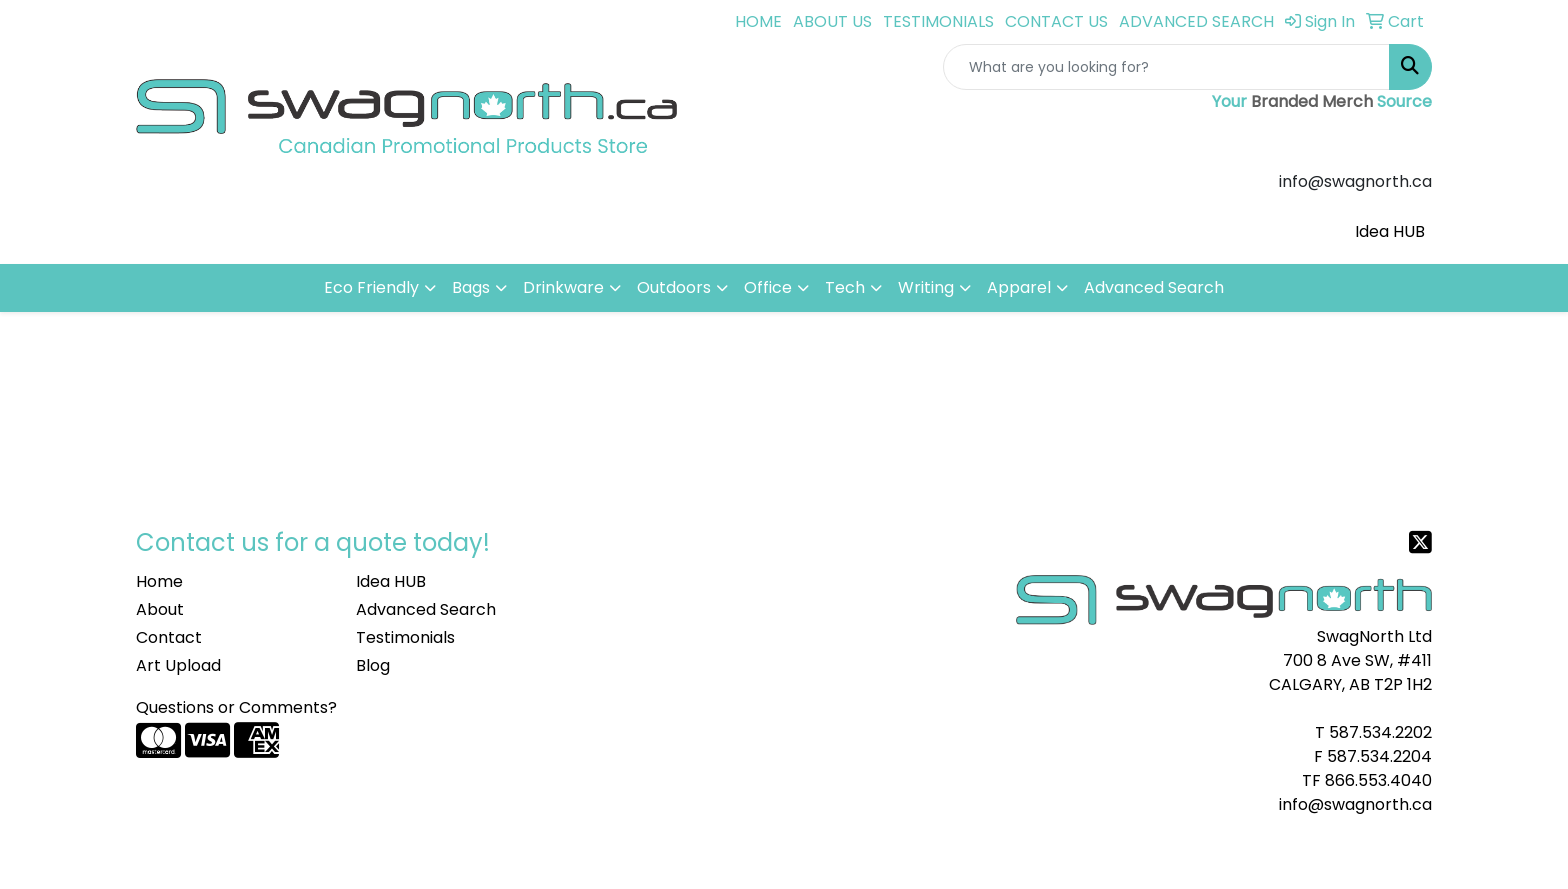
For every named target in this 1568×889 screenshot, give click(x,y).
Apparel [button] (1019, 287)
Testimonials (405, 637)
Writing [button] (926, 287)
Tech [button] (845, 287)
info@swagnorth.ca (1355, 804)
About (160, 609)
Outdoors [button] (674, 287)
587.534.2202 (1380, 732)
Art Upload (178, 665)
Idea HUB (1390, 231)
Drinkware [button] (563, 287)
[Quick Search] (1166, 67)
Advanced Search (1154, 287)
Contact (169, 637)
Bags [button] (471, 287)
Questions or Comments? (236, 707)
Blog (373, 665)
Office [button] (768, 287)
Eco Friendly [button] (371, 287)
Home (159, 581)
